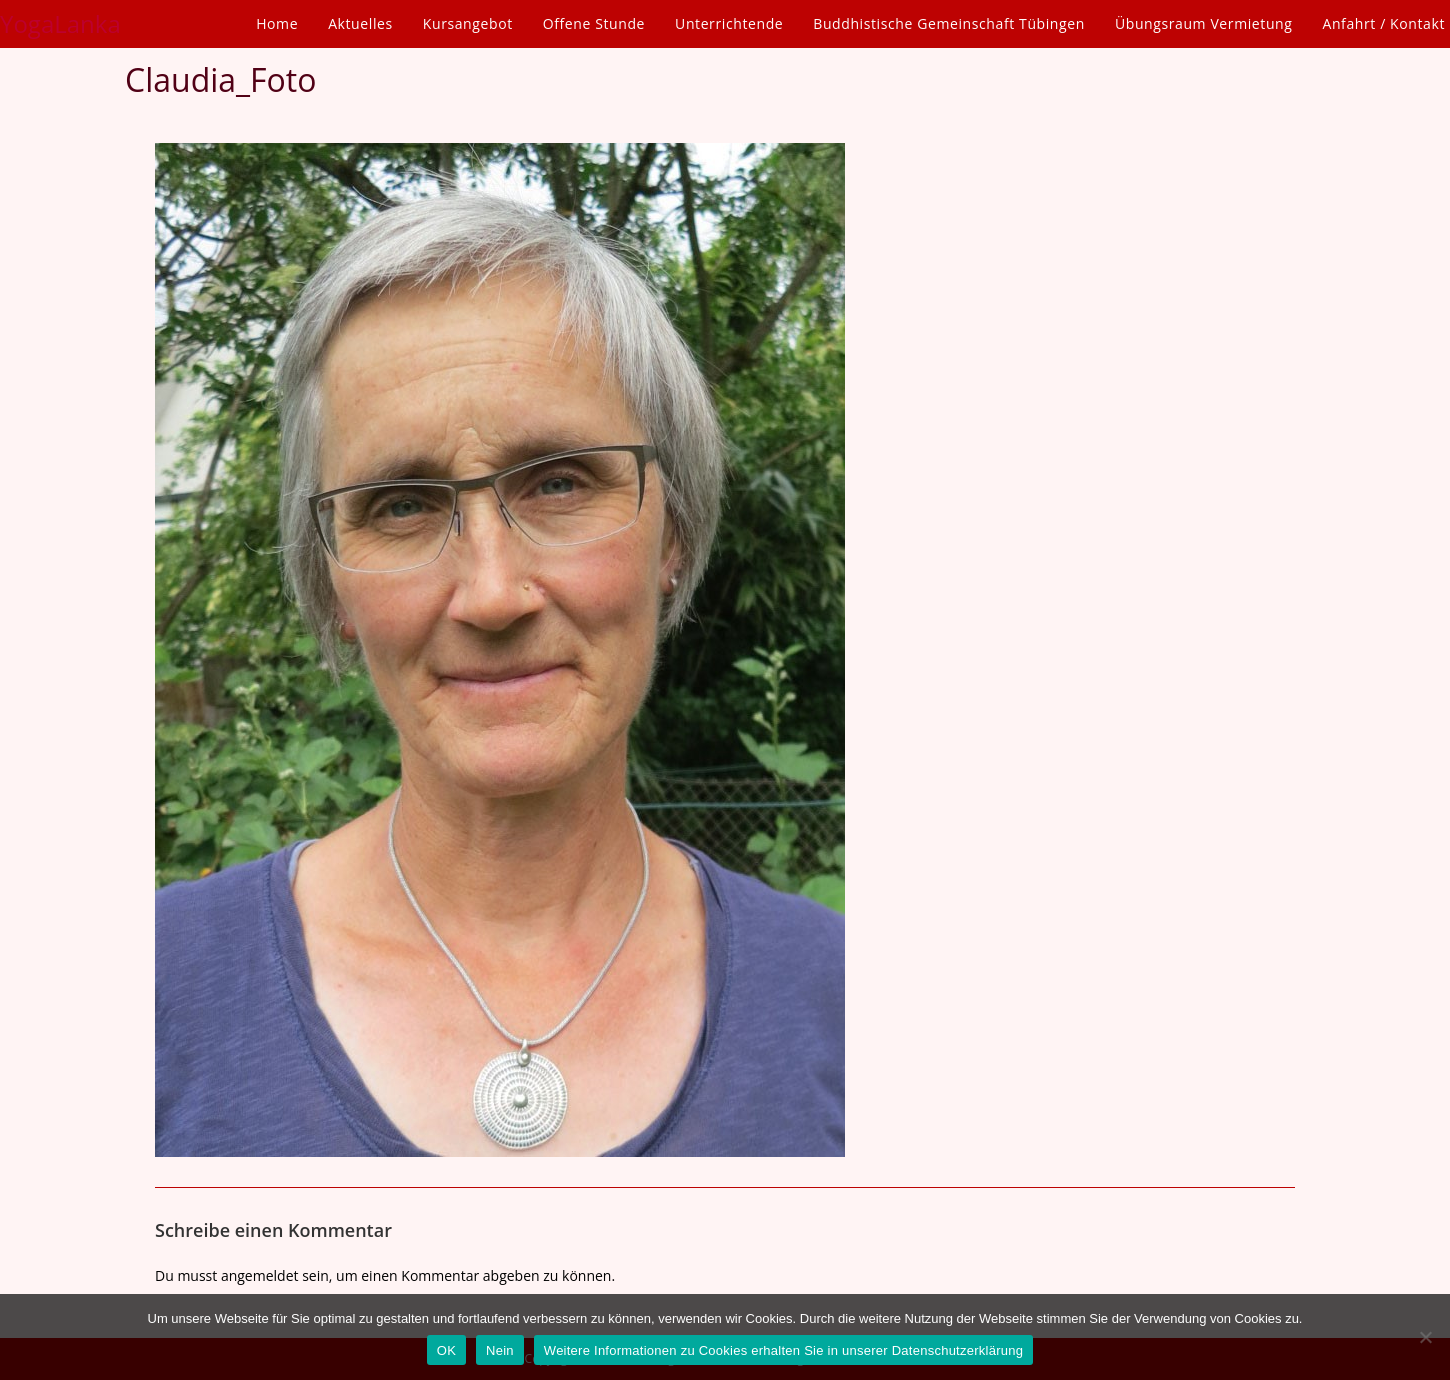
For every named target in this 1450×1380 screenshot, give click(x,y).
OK (446, 1350)
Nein (500, 1350)
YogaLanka (60, 23)
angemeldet (260, 1275)
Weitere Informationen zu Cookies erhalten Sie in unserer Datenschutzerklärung (783, 1350)
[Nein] (1425, 1337)
